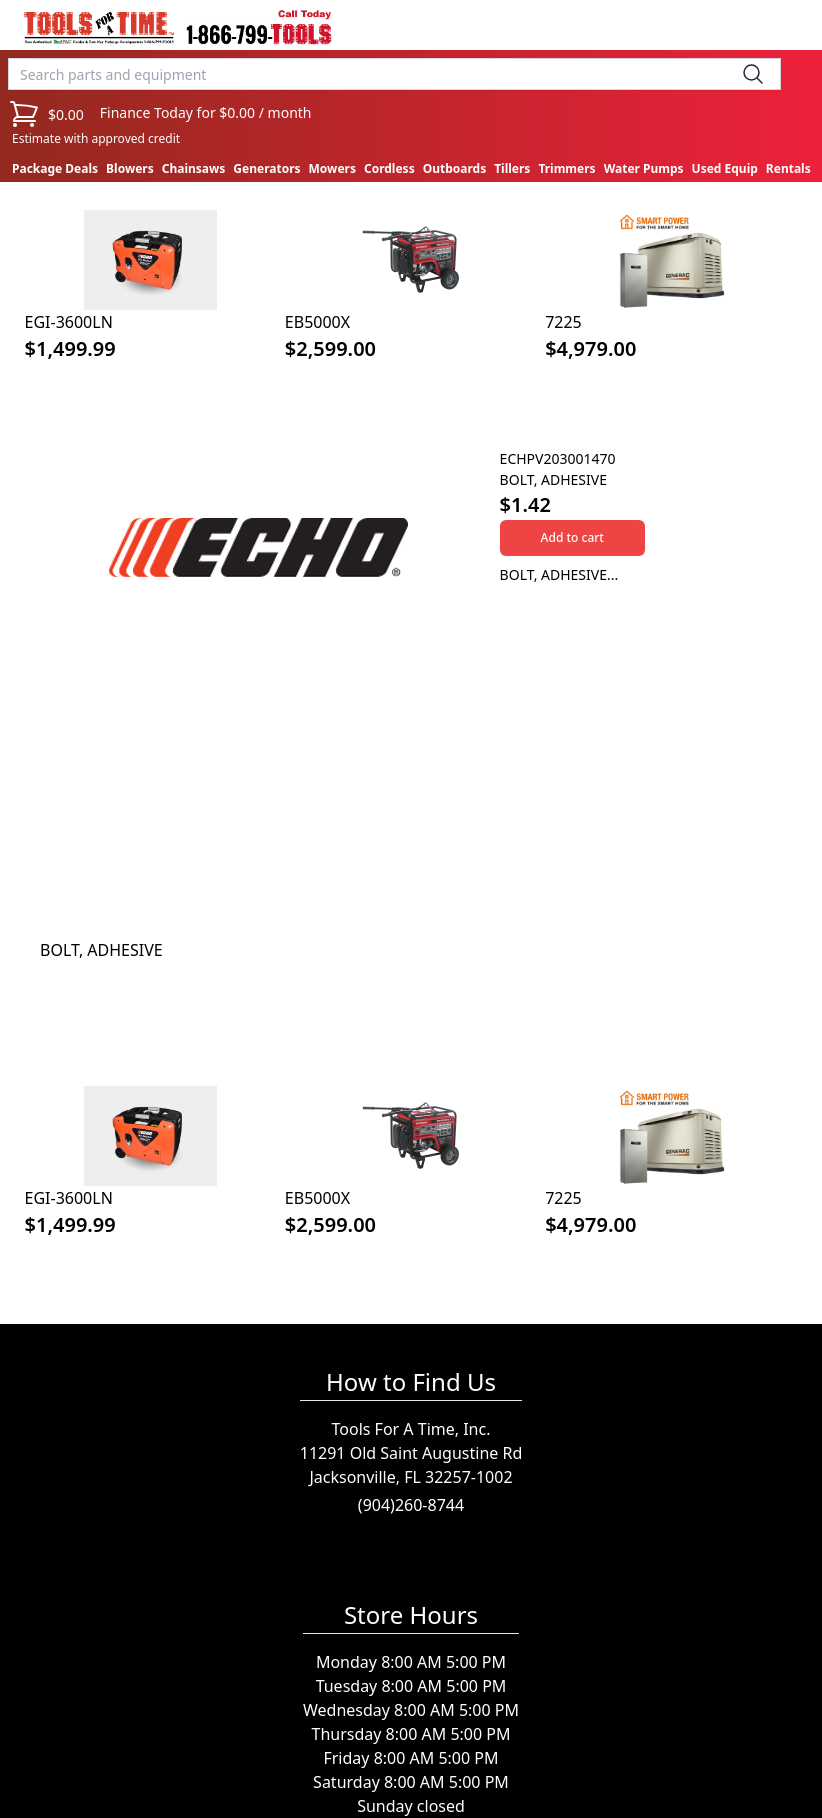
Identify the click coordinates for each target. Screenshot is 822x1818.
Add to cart (572, 537)
